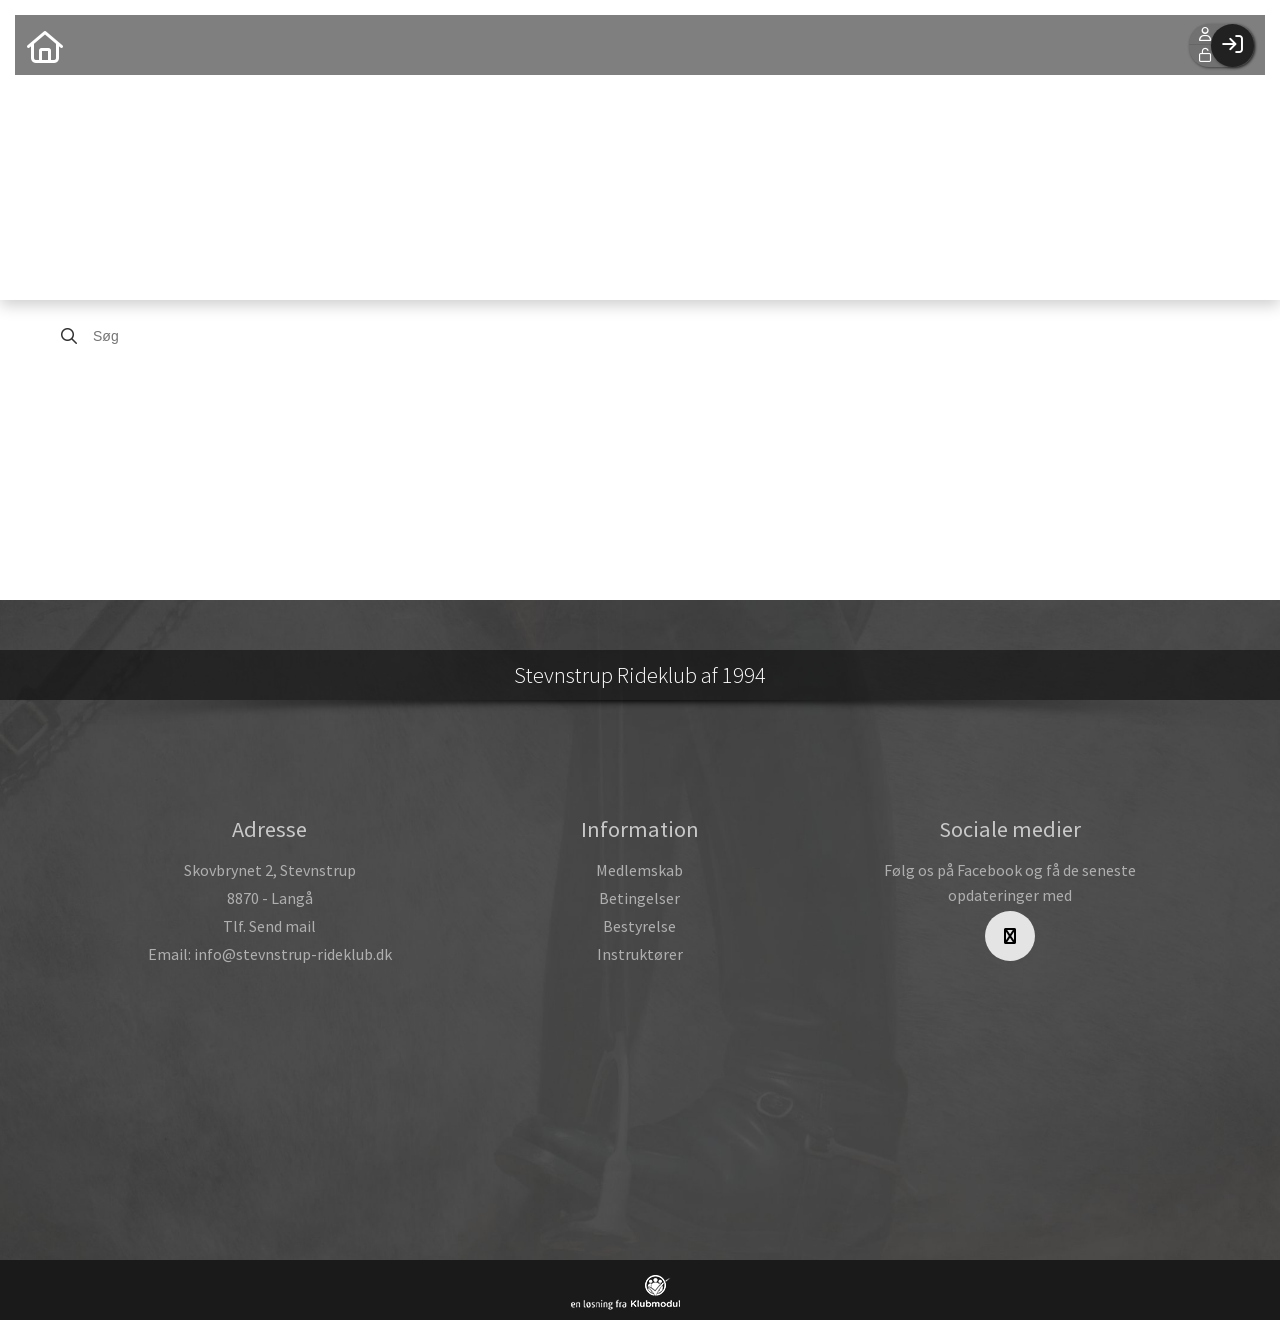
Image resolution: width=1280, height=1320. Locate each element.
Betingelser (639, 898)
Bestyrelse (639, 926)
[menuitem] (45, 45)
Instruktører (640, 954)
